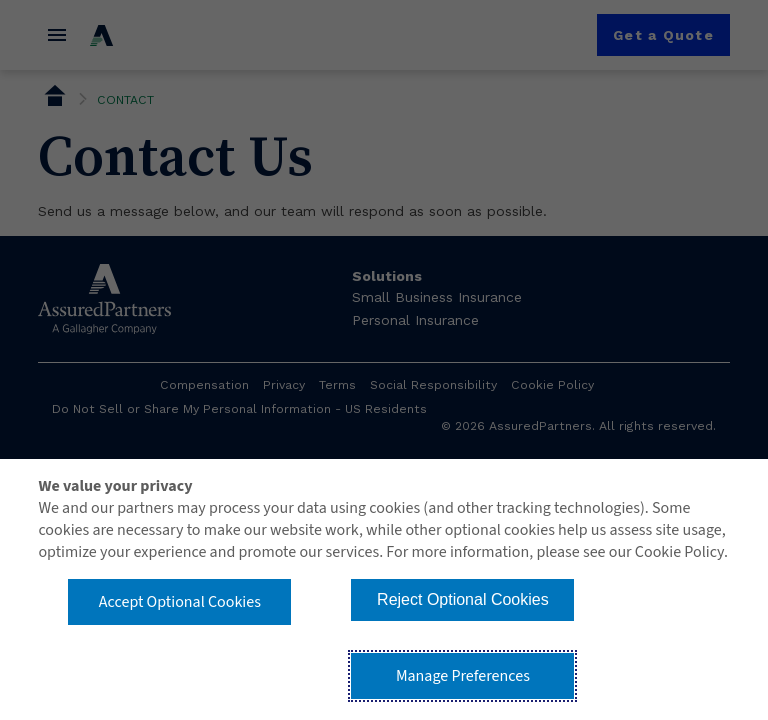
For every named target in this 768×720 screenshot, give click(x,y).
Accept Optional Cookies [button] (180, 602)
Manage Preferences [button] (463, 676)
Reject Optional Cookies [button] (463, 599)
